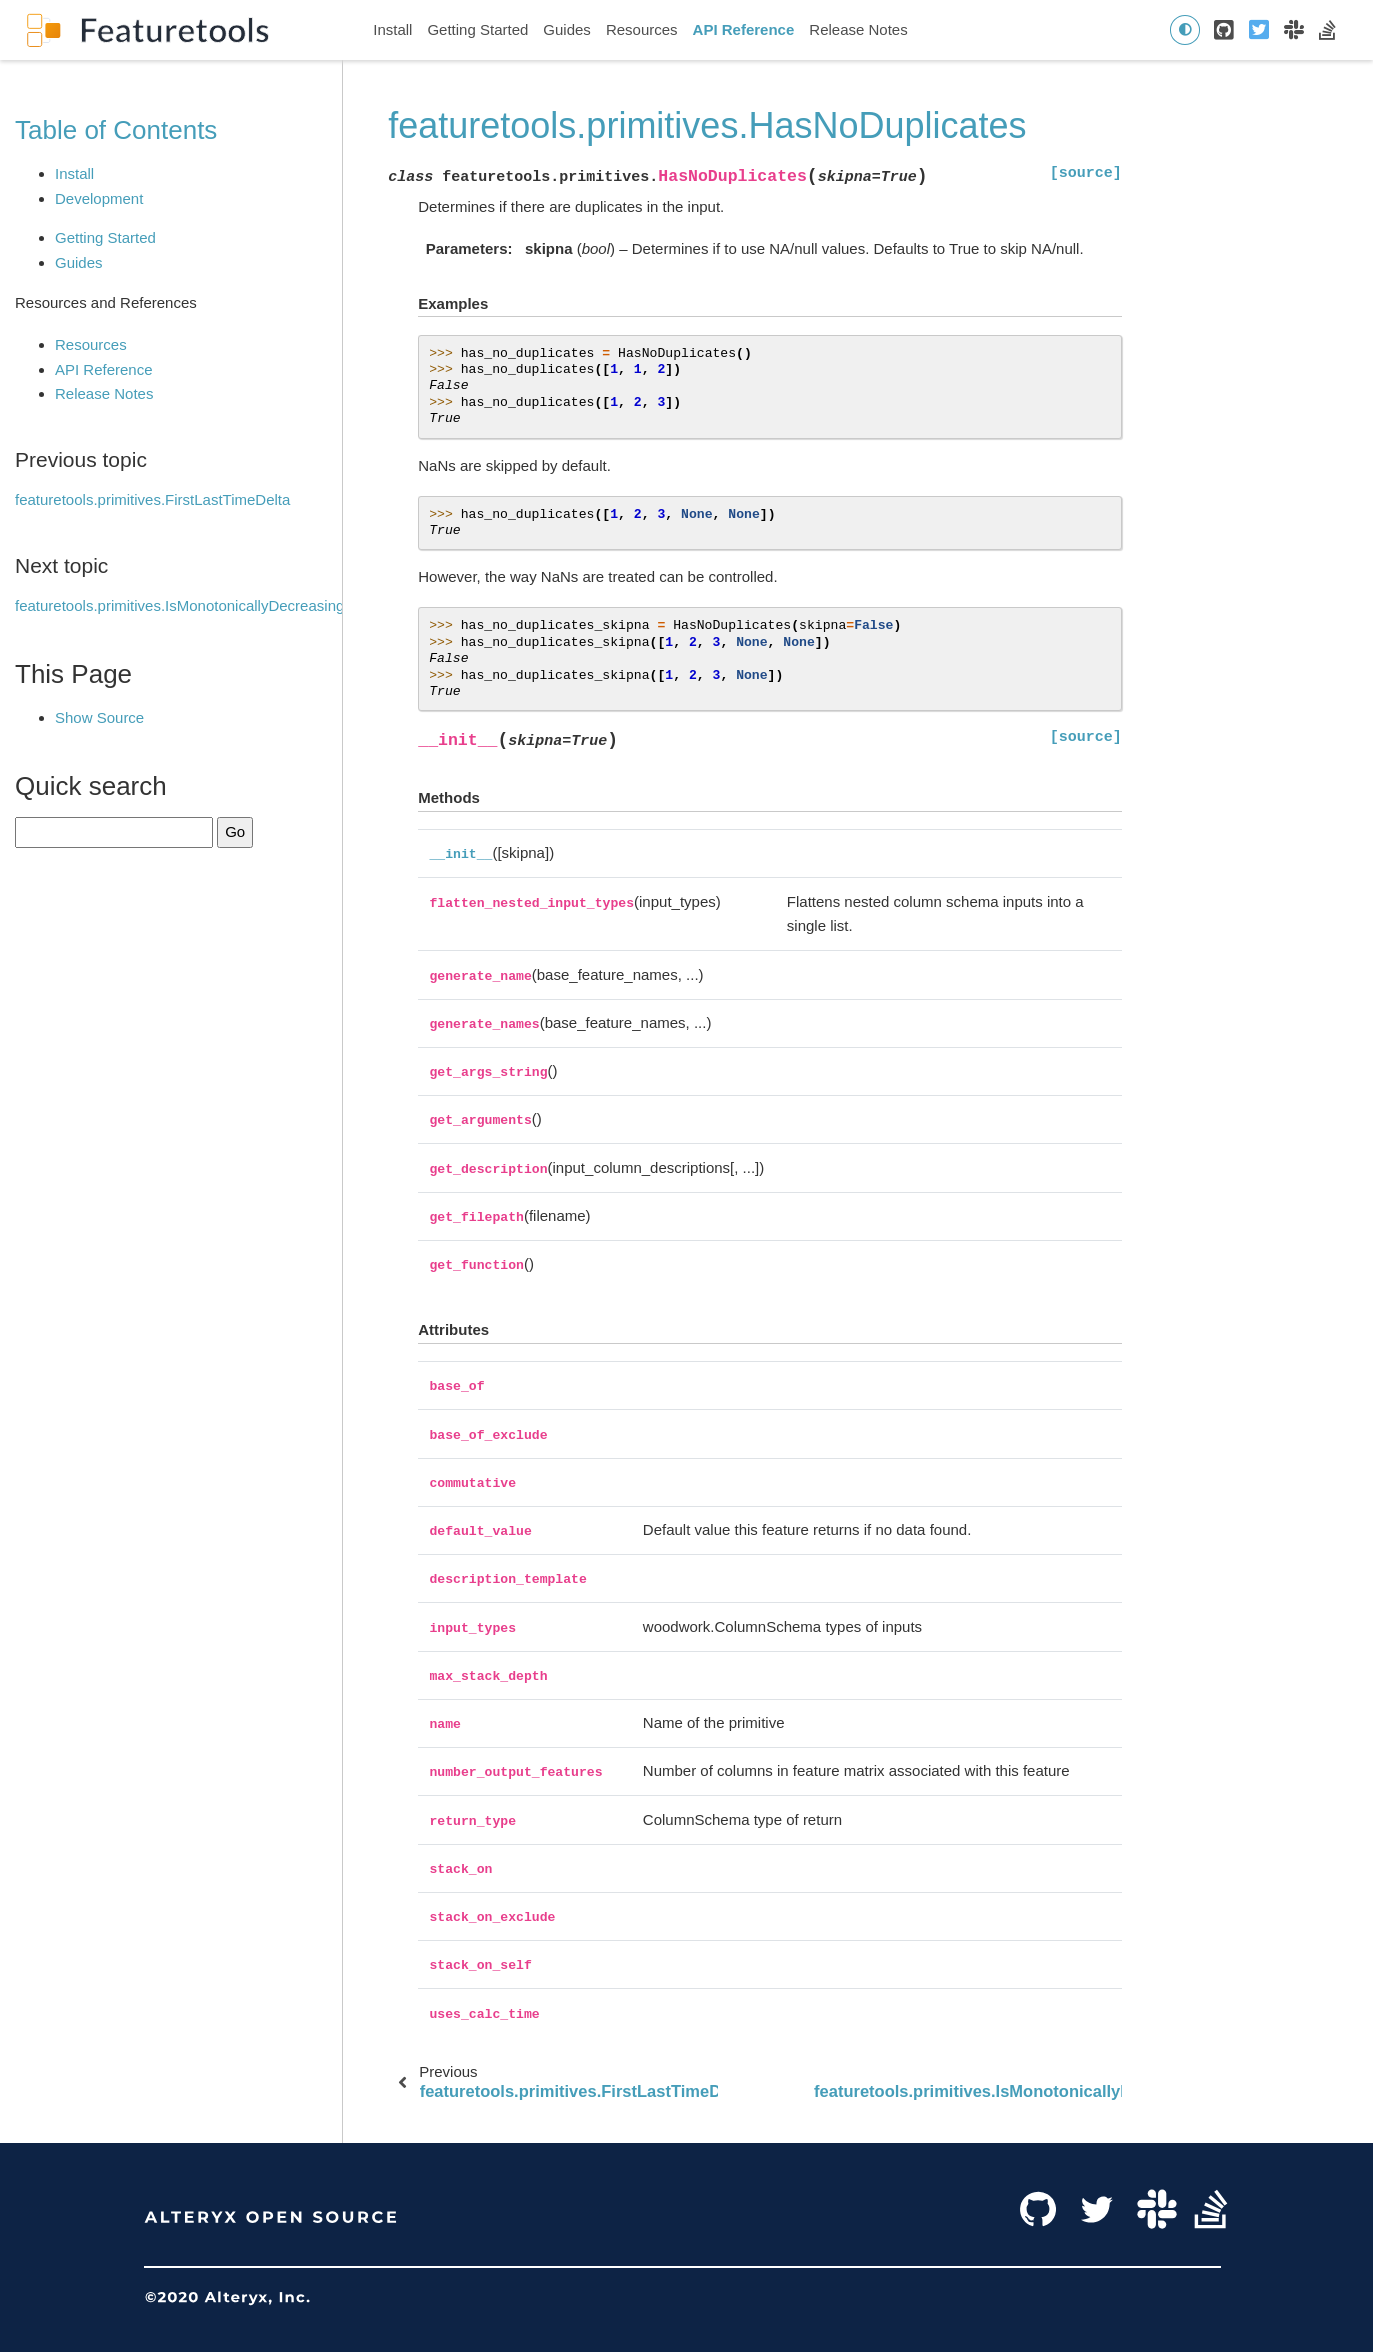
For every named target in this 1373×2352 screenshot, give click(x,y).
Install (392, 29)
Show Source (99, 717)
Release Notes (858, 29)
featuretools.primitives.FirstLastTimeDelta (152, 499)
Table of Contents (116, 130)
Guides (567, 29)
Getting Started (477, 29)
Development (99, 198)
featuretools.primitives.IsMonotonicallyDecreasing (179, 605)
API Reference (744, 29)
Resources (642, 29)
